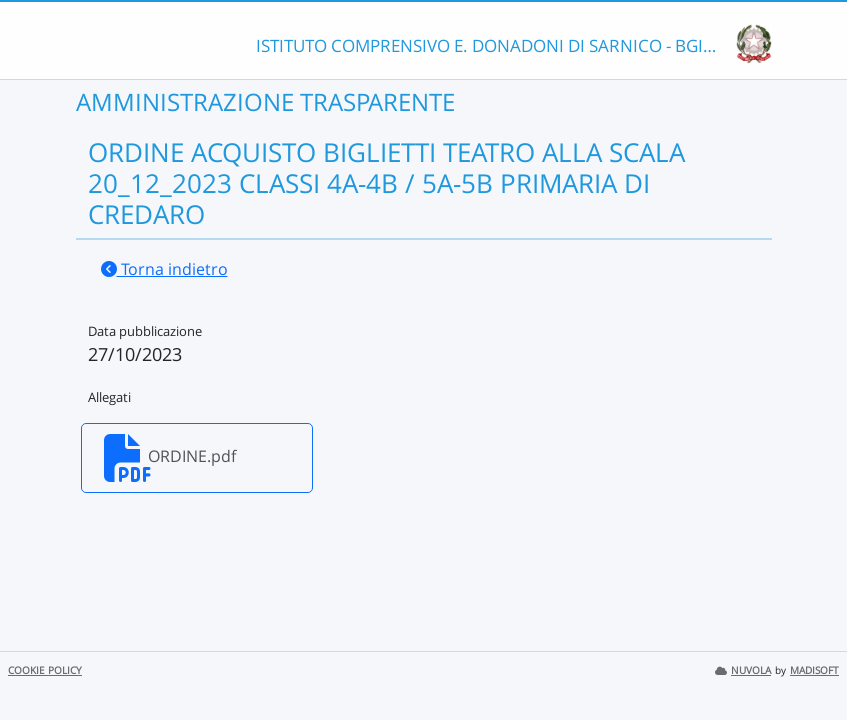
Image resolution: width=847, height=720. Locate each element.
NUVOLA (743, 670)
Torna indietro (164, 269)
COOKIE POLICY (45, 670)
